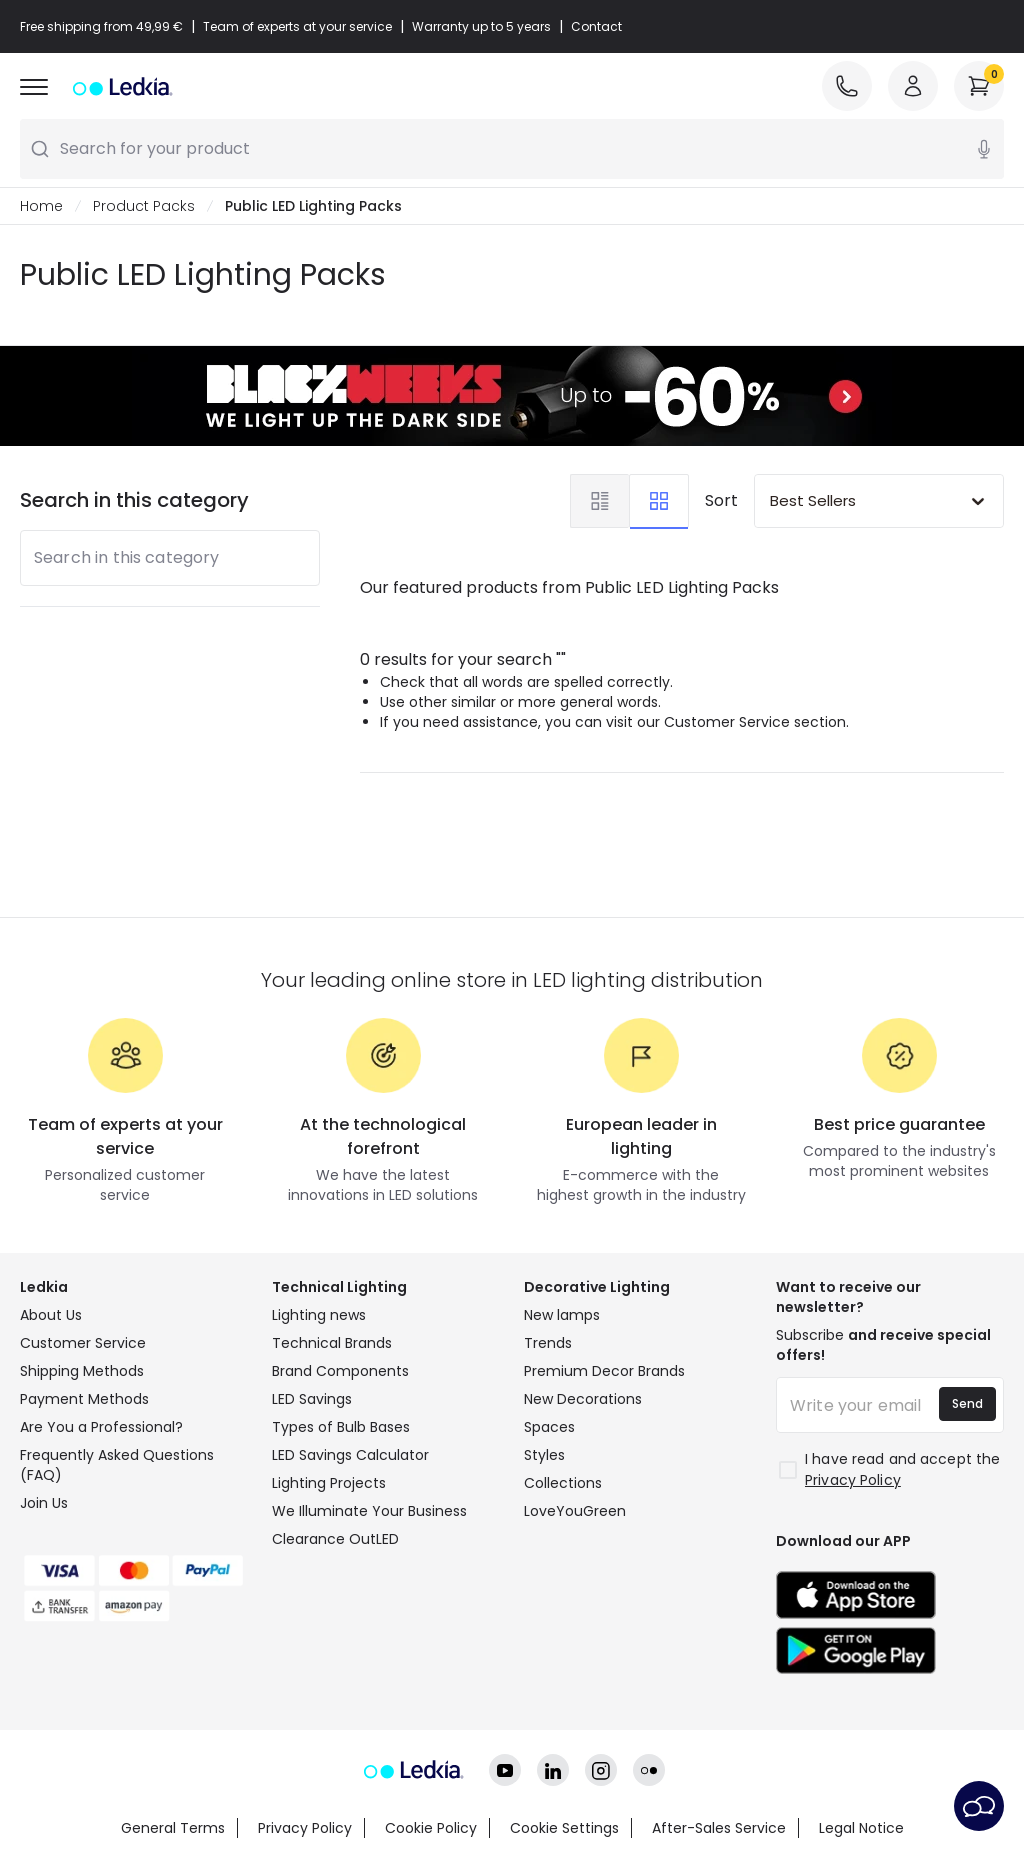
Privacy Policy (305, 1828)
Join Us (44, 1503)
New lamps (562, 1315)
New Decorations (583, 1399)
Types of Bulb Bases (341, 1427)
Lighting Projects (329, 1483)
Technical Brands (332, 1343)
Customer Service (83, 1343)
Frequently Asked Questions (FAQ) (117, 1465)
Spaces (549, 1427)
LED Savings (312, 1399)
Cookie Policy (431, 1828)
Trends (548, 1343)
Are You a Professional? (101, 1427)
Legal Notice (861, 1828)
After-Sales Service (719, 1828)
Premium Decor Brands (604, 1371)
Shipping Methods (82, 1371)
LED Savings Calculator (350, 1455)
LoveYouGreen (575, 1511)
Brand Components (340, 1371)
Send (967, 1403)
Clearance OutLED (335, 1539)
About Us (51, 1315)
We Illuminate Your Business (369, 1511)
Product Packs (144, 206)
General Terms (173, 1828)
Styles (544, 1455)
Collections (563, 1483)
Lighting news (319, 1315)
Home (41, 206)
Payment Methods (84, 1399)
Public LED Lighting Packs (313, 206)
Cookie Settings (564, 1828)
